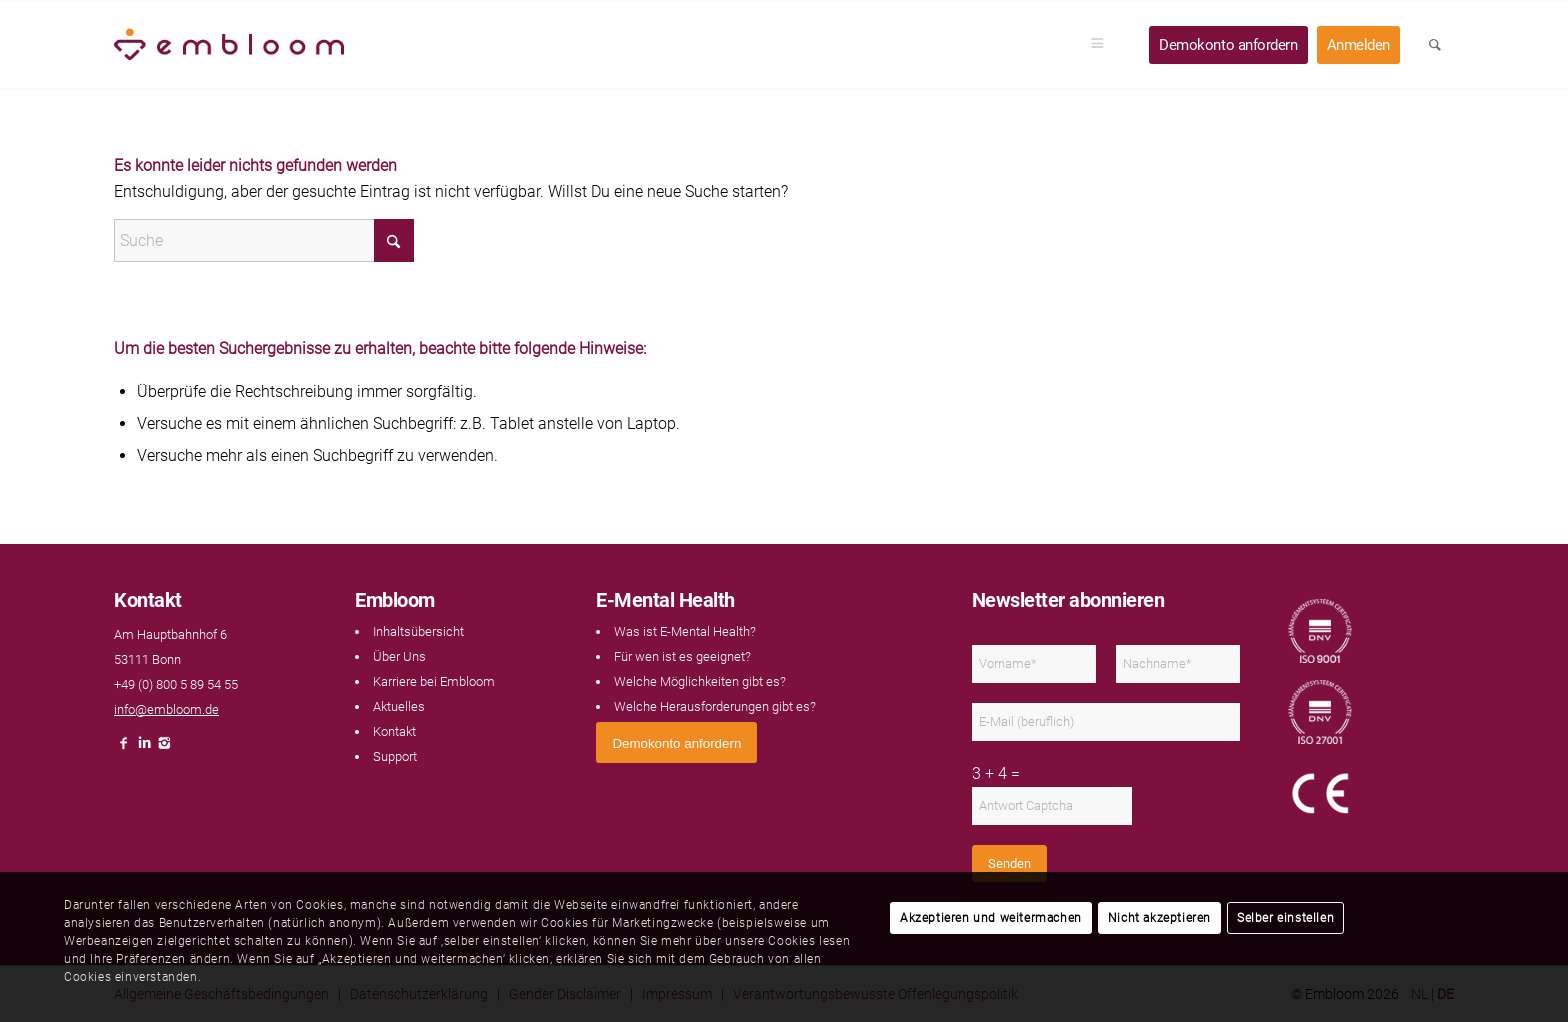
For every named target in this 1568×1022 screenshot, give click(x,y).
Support (395, 756)
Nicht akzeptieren (1159, 918)
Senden (1009, 863)
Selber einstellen (1285, 918)
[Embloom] (229, 45)
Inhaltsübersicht (418, 631)
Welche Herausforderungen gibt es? (715, 706)
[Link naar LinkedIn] (144, 748)
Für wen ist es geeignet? (682, 656)
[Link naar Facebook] (124, 748)
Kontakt (394, 731)
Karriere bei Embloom (434, 681)
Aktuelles (399, 706)
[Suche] (264, 240)
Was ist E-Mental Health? (685, 631)
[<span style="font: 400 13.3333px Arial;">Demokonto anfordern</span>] (676, 742)
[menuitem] (1104, 45)
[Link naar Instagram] (164, 748)
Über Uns (399, 656)
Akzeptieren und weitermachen (991, 918)
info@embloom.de (166, 709)
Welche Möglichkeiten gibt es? (700, 681)
